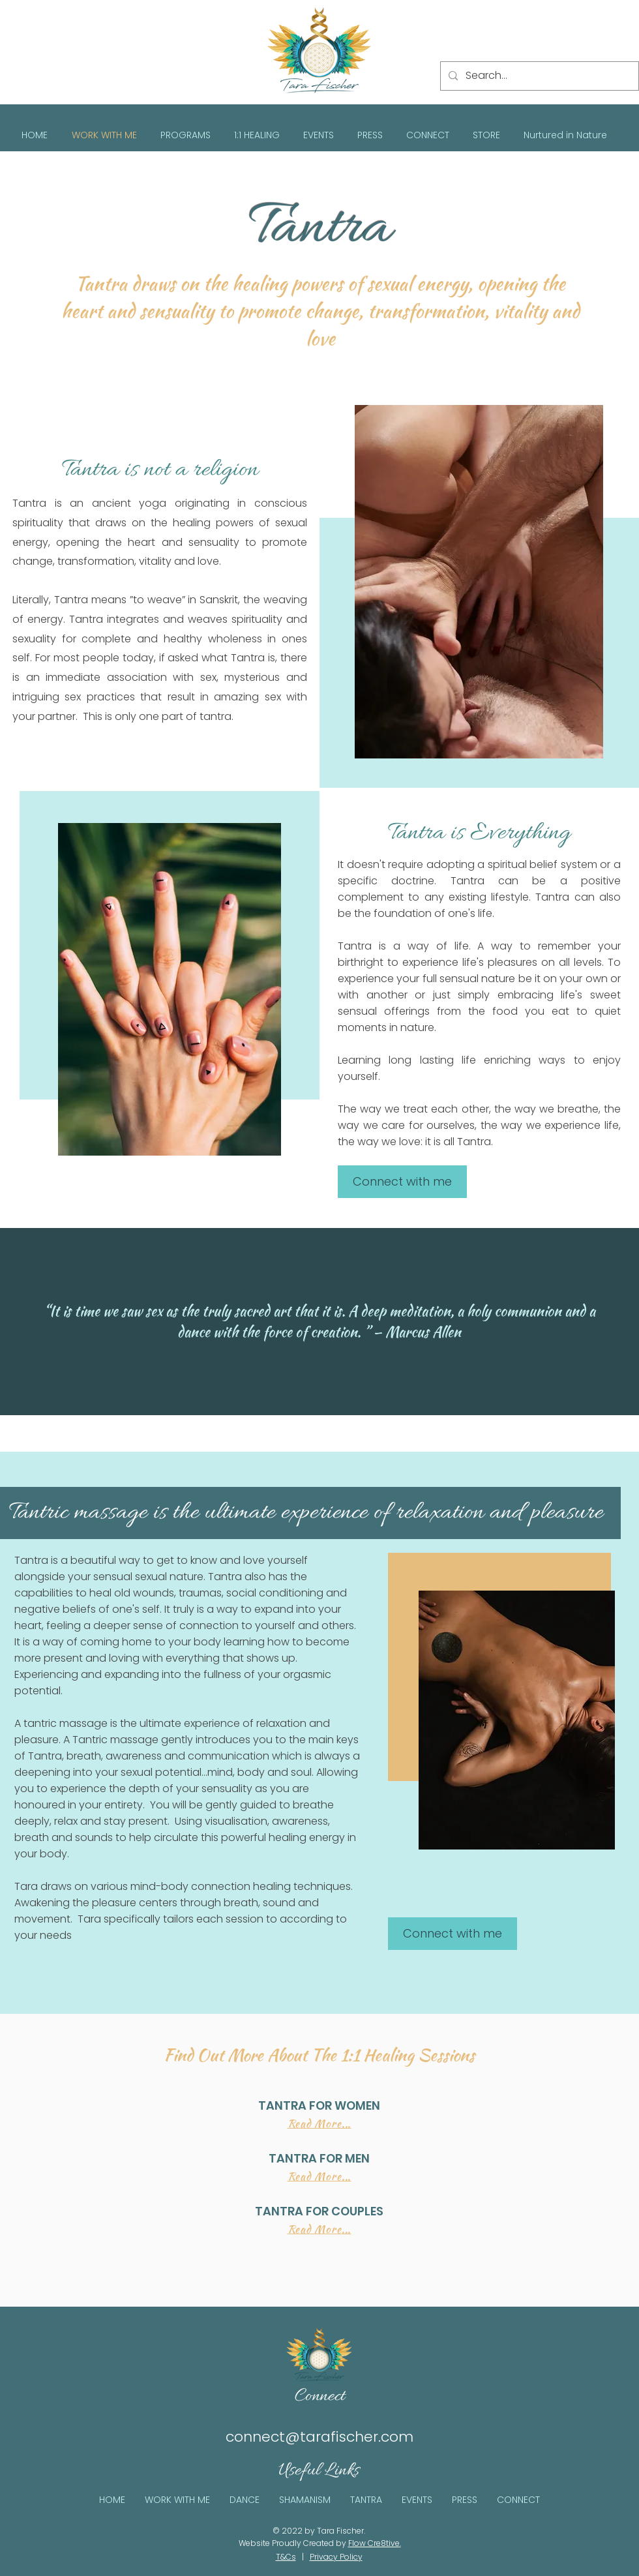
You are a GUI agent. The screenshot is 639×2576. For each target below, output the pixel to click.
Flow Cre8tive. (374, 2543)
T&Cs (286, 2556)
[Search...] (538, 76)
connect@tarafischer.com (319, 2437)
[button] (185, 135)
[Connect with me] (402, 1181)
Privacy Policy (336, 2556)
